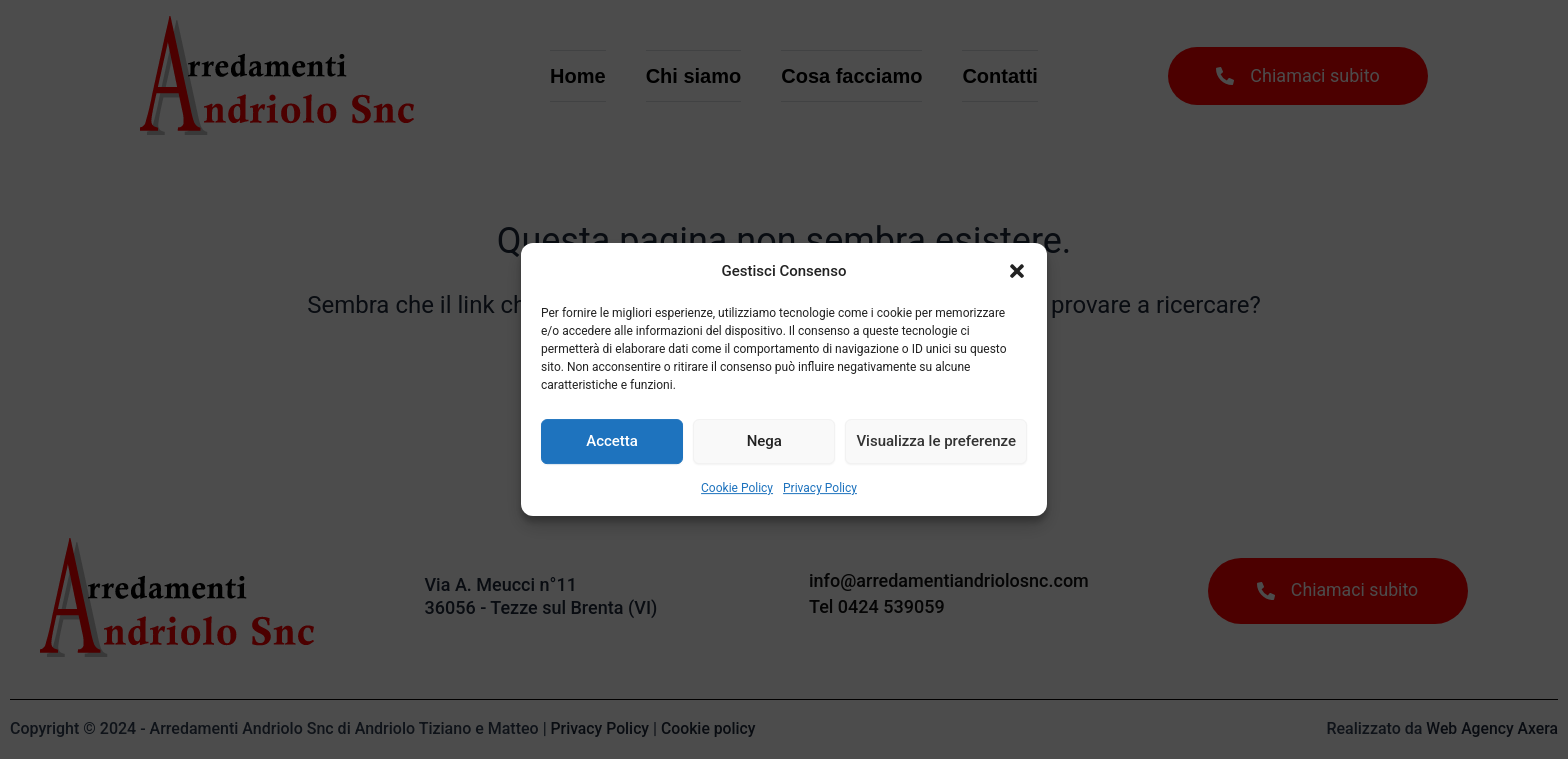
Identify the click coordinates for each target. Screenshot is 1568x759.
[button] (1017, 271)
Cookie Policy (737, 488)
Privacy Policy (820, 488)
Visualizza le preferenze (936, 442)
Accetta (612, 442)
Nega (764, 442)
